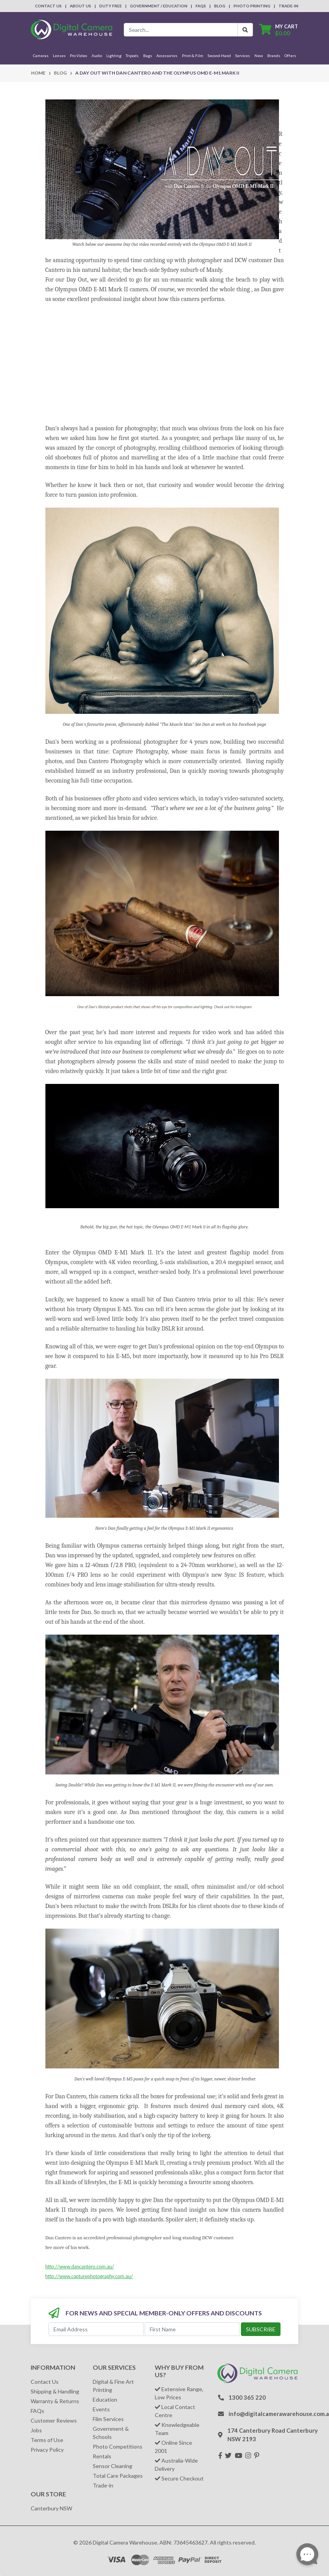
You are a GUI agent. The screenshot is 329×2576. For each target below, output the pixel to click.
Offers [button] (290, 55)
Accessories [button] (166, 55)
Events (101, 2409)
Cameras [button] (40, 55)
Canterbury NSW (51, 2508)
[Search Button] (245, 30)
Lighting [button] (113, 55)
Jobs (36, 2430)
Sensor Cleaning (112, 2466)
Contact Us (48, 5)
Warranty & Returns (55, 2401)
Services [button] (242, 55)
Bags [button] (147, 55)
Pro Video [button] (78, 55)
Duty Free (110, 5)
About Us (80, 5)
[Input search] (181, 30)
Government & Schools (111, 2432)
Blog (219, 5)
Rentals (102, 2456)
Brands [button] (273, 55)
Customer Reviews (54, 2420)
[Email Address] (96, 2329)
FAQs (201, 5)
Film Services (108, 2419)
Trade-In (288, 5)
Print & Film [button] (192, 55)
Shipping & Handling (55, 2391)
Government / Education (158, 5)
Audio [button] (97, 55)
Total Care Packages (118, 2475)
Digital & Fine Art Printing (113, 2385)
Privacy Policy (47, 2449)
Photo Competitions (117, 2446)
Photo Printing (252, 5)
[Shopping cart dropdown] (278, 30)
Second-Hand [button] (219, 55)
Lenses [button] (59, 55)
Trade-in (103, 2485)
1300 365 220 (247, 2397)
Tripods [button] (132, 55)
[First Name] (192, 2329)
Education (105, 2399)
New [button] (259, 55)
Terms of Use (47, 2440)
